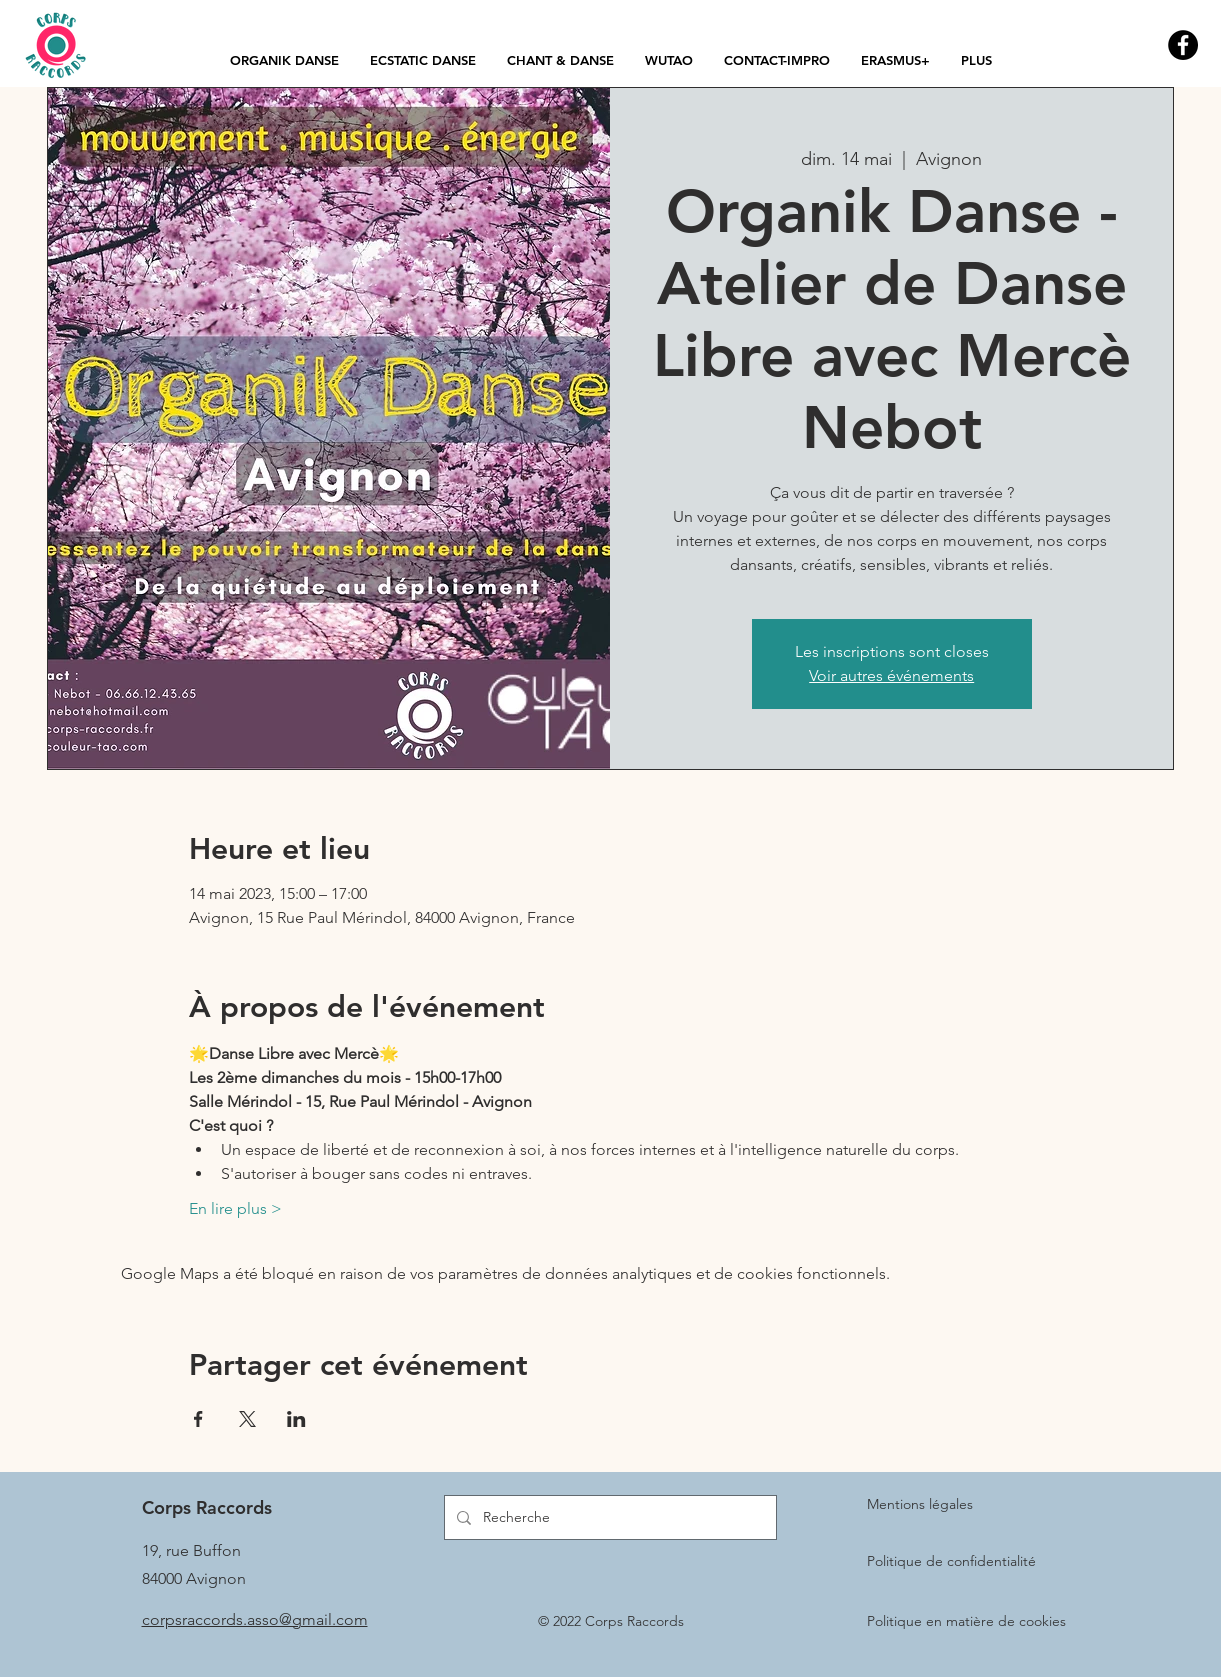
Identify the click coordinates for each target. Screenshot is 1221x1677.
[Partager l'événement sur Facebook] (198, 1419)
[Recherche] (608, 1517)
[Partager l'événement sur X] (247, 1419)
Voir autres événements (891, 675)
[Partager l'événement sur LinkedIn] (296, 1419)
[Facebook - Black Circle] (1183, 45)
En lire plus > (235, 1208)
